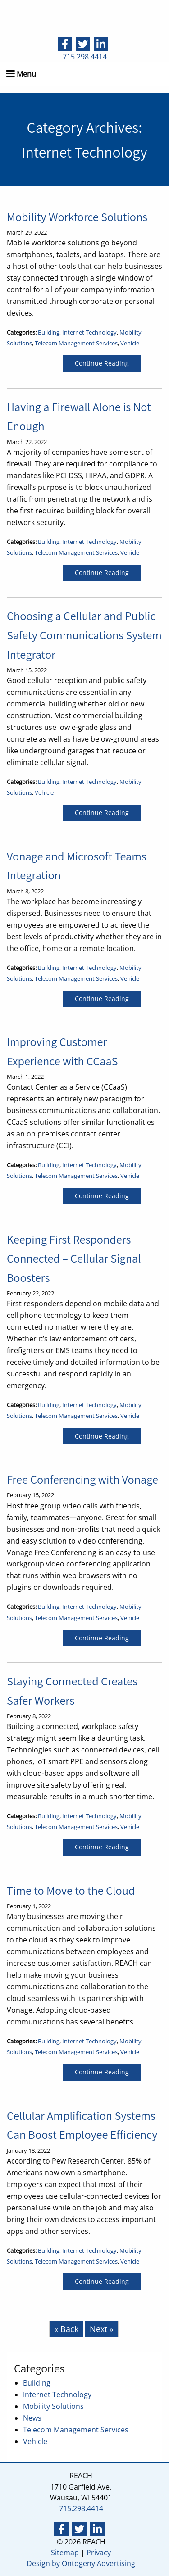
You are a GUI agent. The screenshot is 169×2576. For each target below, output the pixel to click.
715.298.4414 (85, 57)
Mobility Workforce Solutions (77, 217)
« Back (66, 2328)
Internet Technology (89, 332)
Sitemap (65, 2553)
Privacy (99, 2553)
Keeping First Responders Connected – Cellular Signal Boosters (74, 1258)
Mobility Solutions (53, 2406)
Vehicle (129, 343)
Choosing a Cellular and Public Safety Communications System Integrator (84, 635)
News (32, 2418)
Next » (102, 2328)
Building (48, 332)
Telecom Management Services (76, 343)
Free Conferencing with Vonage (82, 1479)
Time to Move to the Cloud (71, 1890)
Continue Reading (102, 363)
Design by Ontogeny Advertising (81, 2563)
